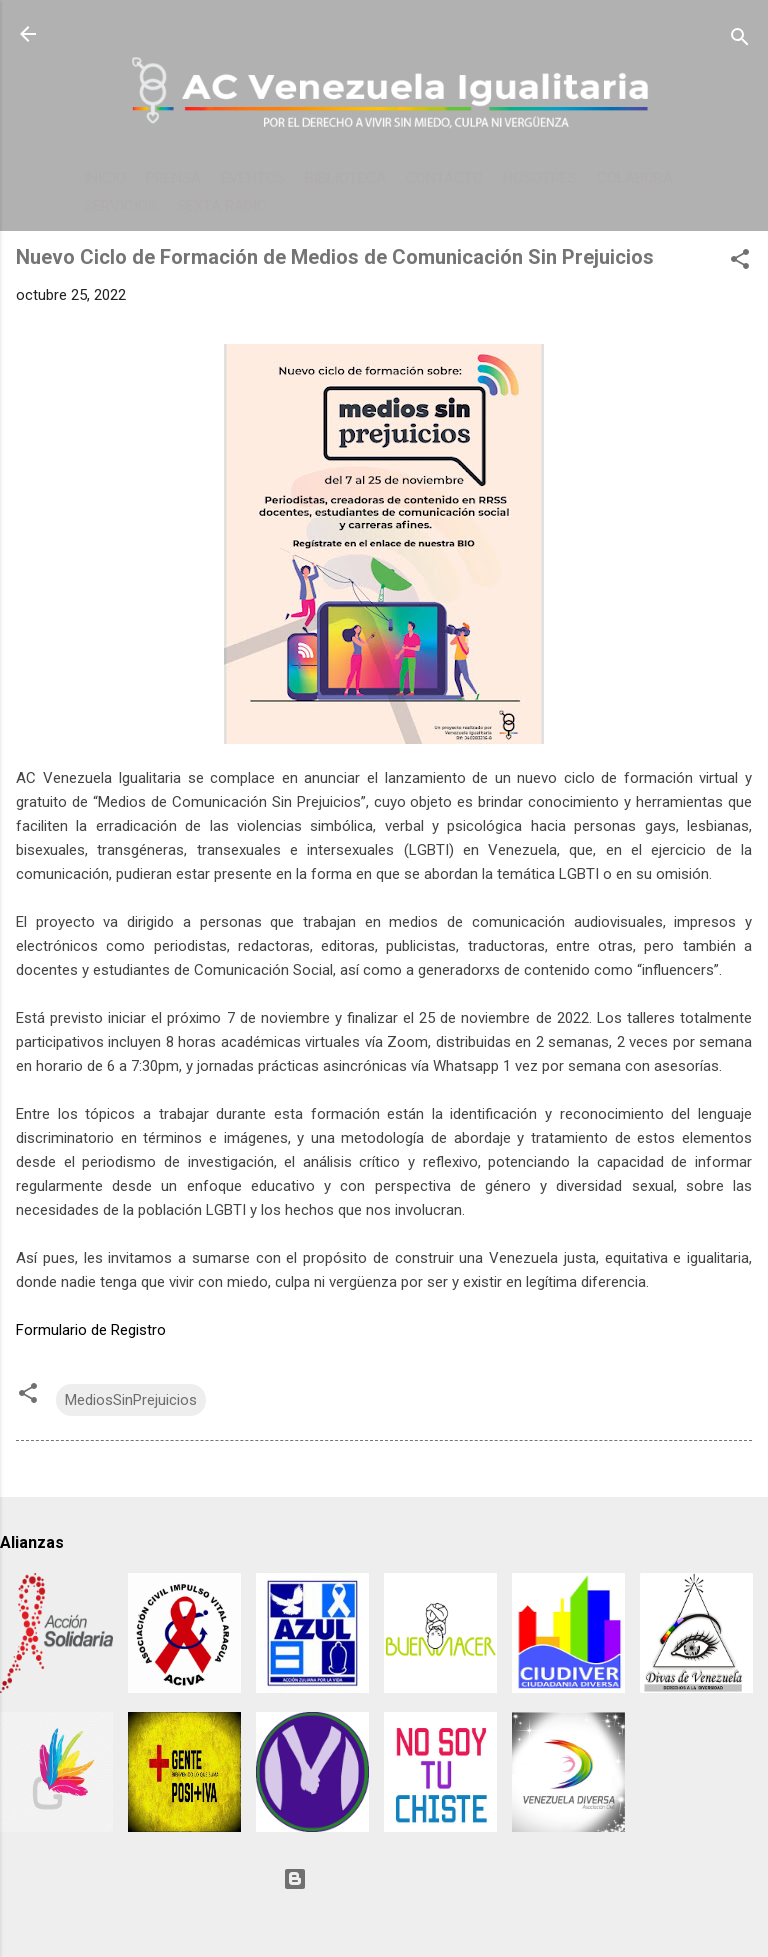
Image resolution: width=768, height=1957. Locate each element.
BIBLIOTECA (345, 178)
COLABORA (635, 178)
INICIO (105, 178)
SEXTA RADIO (222, 206)
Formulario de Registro (91, 1330)
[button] (740, 262)
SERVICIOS (120, 206)
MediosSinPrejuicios (131, 1400)
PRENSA (173, 178)
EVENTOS (253, 178)
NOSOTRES (540, 178)
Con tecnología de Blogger (384, 1879)
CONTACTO (444, 178)
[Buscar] (740, 40)
